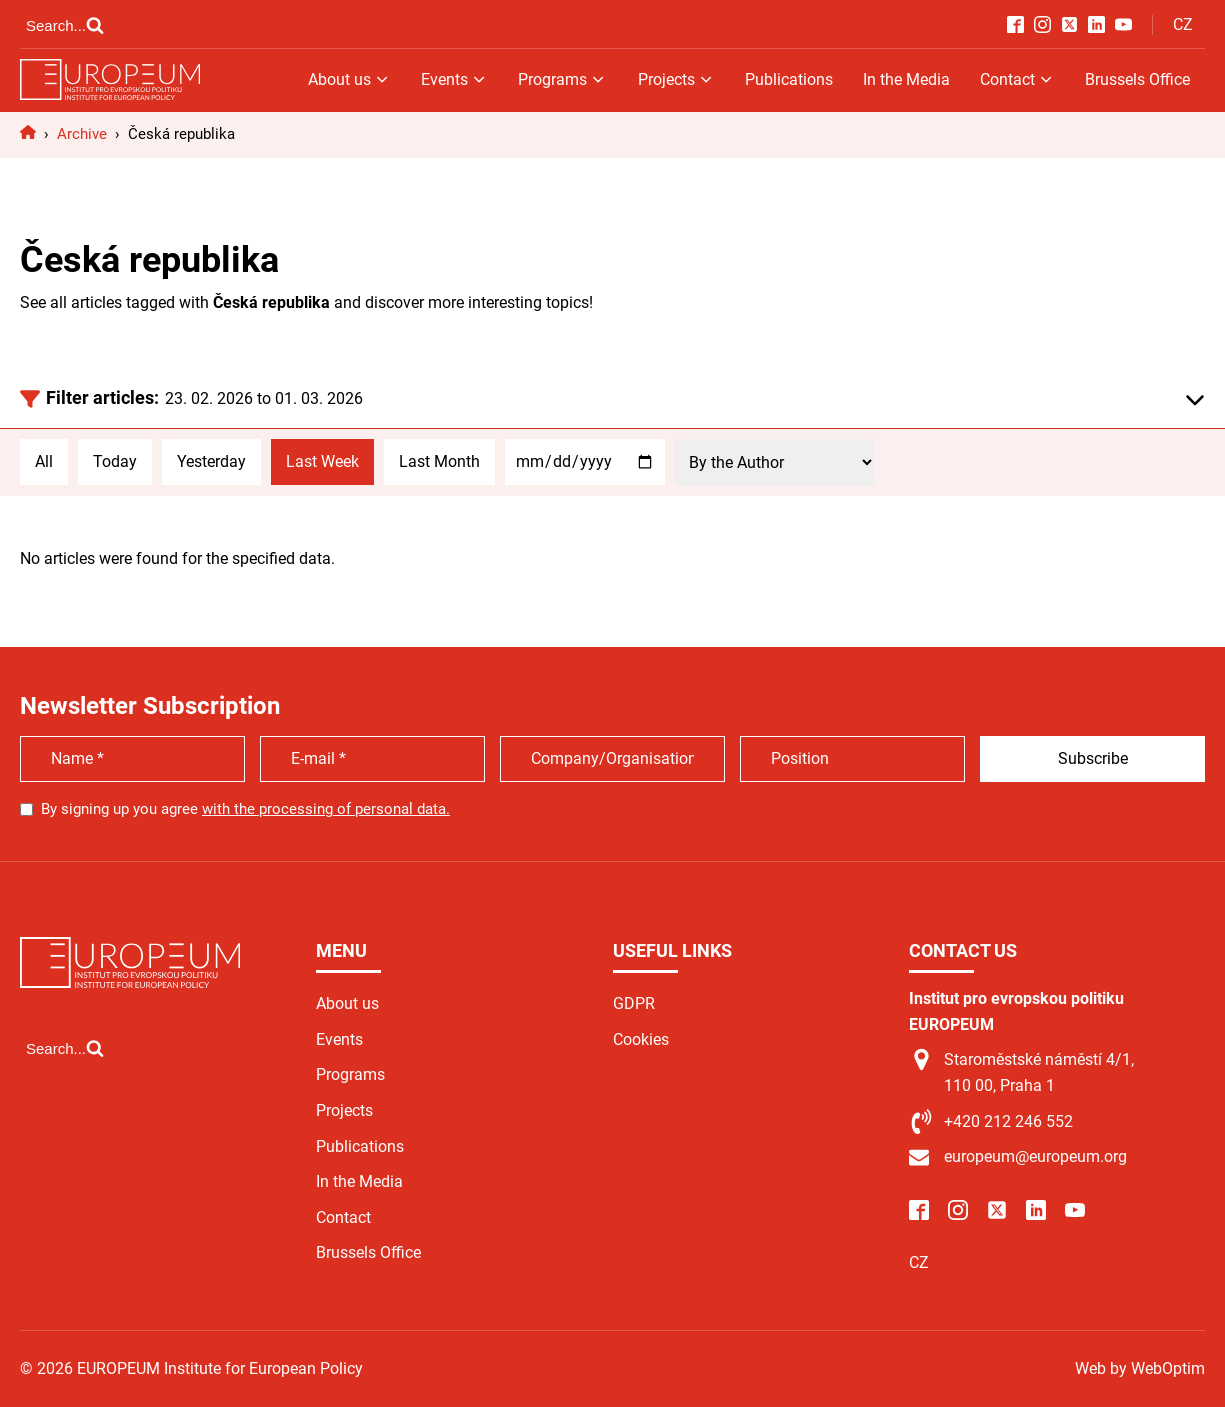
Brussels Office (1137, 79)
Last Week (322, 461)
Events (454, 79)
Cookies (641, 1039)
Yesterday (211, 461)
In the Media (906, 79)
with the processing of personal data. (326, 809)
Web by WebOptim (1140, 1368)
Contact (1017, 79)
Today (115, 461)
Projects (676, 79)
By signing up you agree (245, 809)
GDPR (634, 1003)
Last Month (439, 461)
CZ (1183, 24)
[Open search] (65, 25)
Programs (562, 79)
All (44, 461)
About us (349, 79)
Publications (789, 79)
